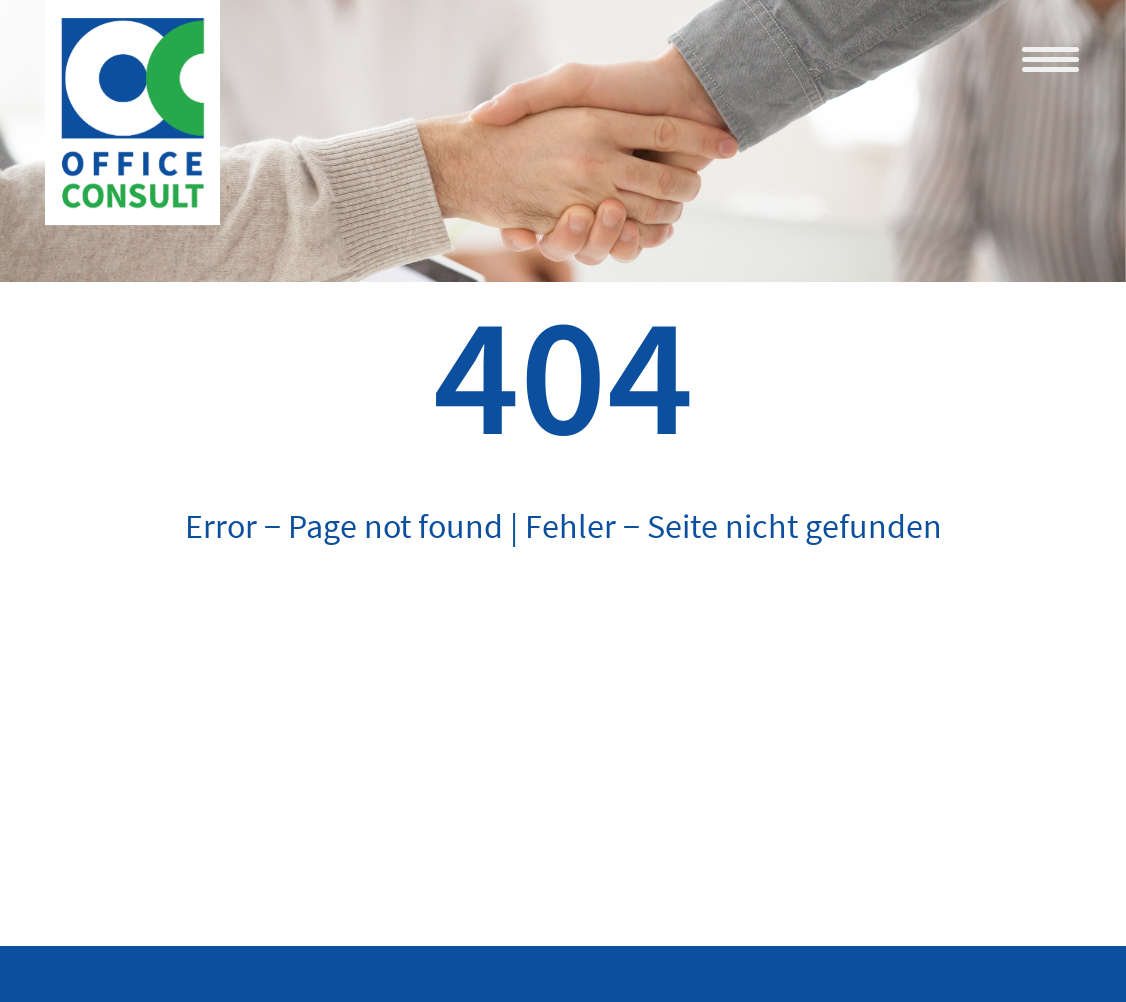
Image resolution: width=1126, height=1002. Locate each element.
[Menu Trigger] (1051, 58)
